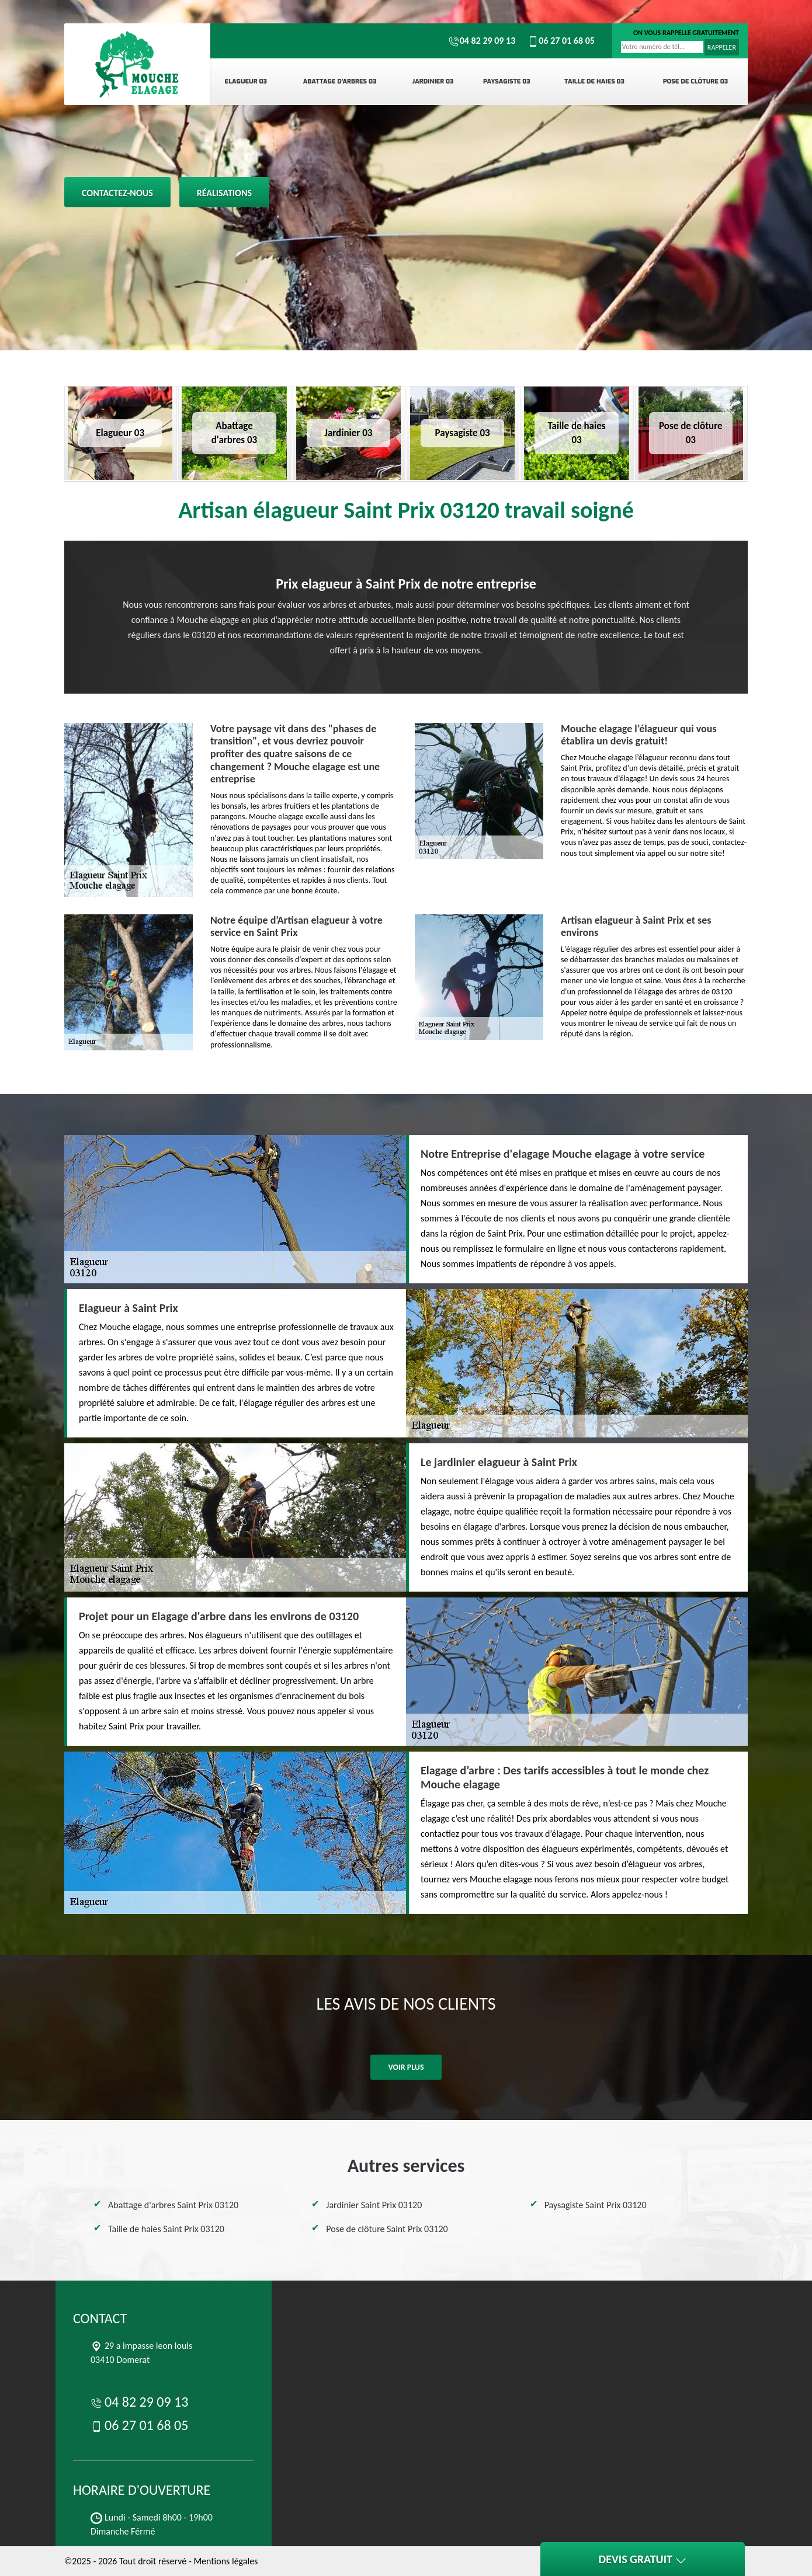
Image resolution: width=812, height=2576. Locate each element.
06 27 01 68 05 (561, 40)
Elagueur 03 (246, 81)
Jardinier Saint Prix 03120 (374, 2205)
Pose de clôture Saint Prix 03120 (386, 2228)
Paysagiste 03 (506, 81)
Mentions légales (225, 2561)
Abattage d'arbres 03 (340, 81)
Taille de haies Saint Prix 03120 (166, 2228)
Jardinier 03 (433, 81)
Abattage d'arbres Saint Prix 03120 (173, 2205)
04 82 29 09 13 (482, 40)
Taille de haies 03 (594, 81)
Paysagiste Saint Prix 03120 (595, 2205)
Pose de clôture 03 (695, 81)
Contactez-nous (117, 193)
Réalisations (224, 193)
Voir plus (406, 2067)
